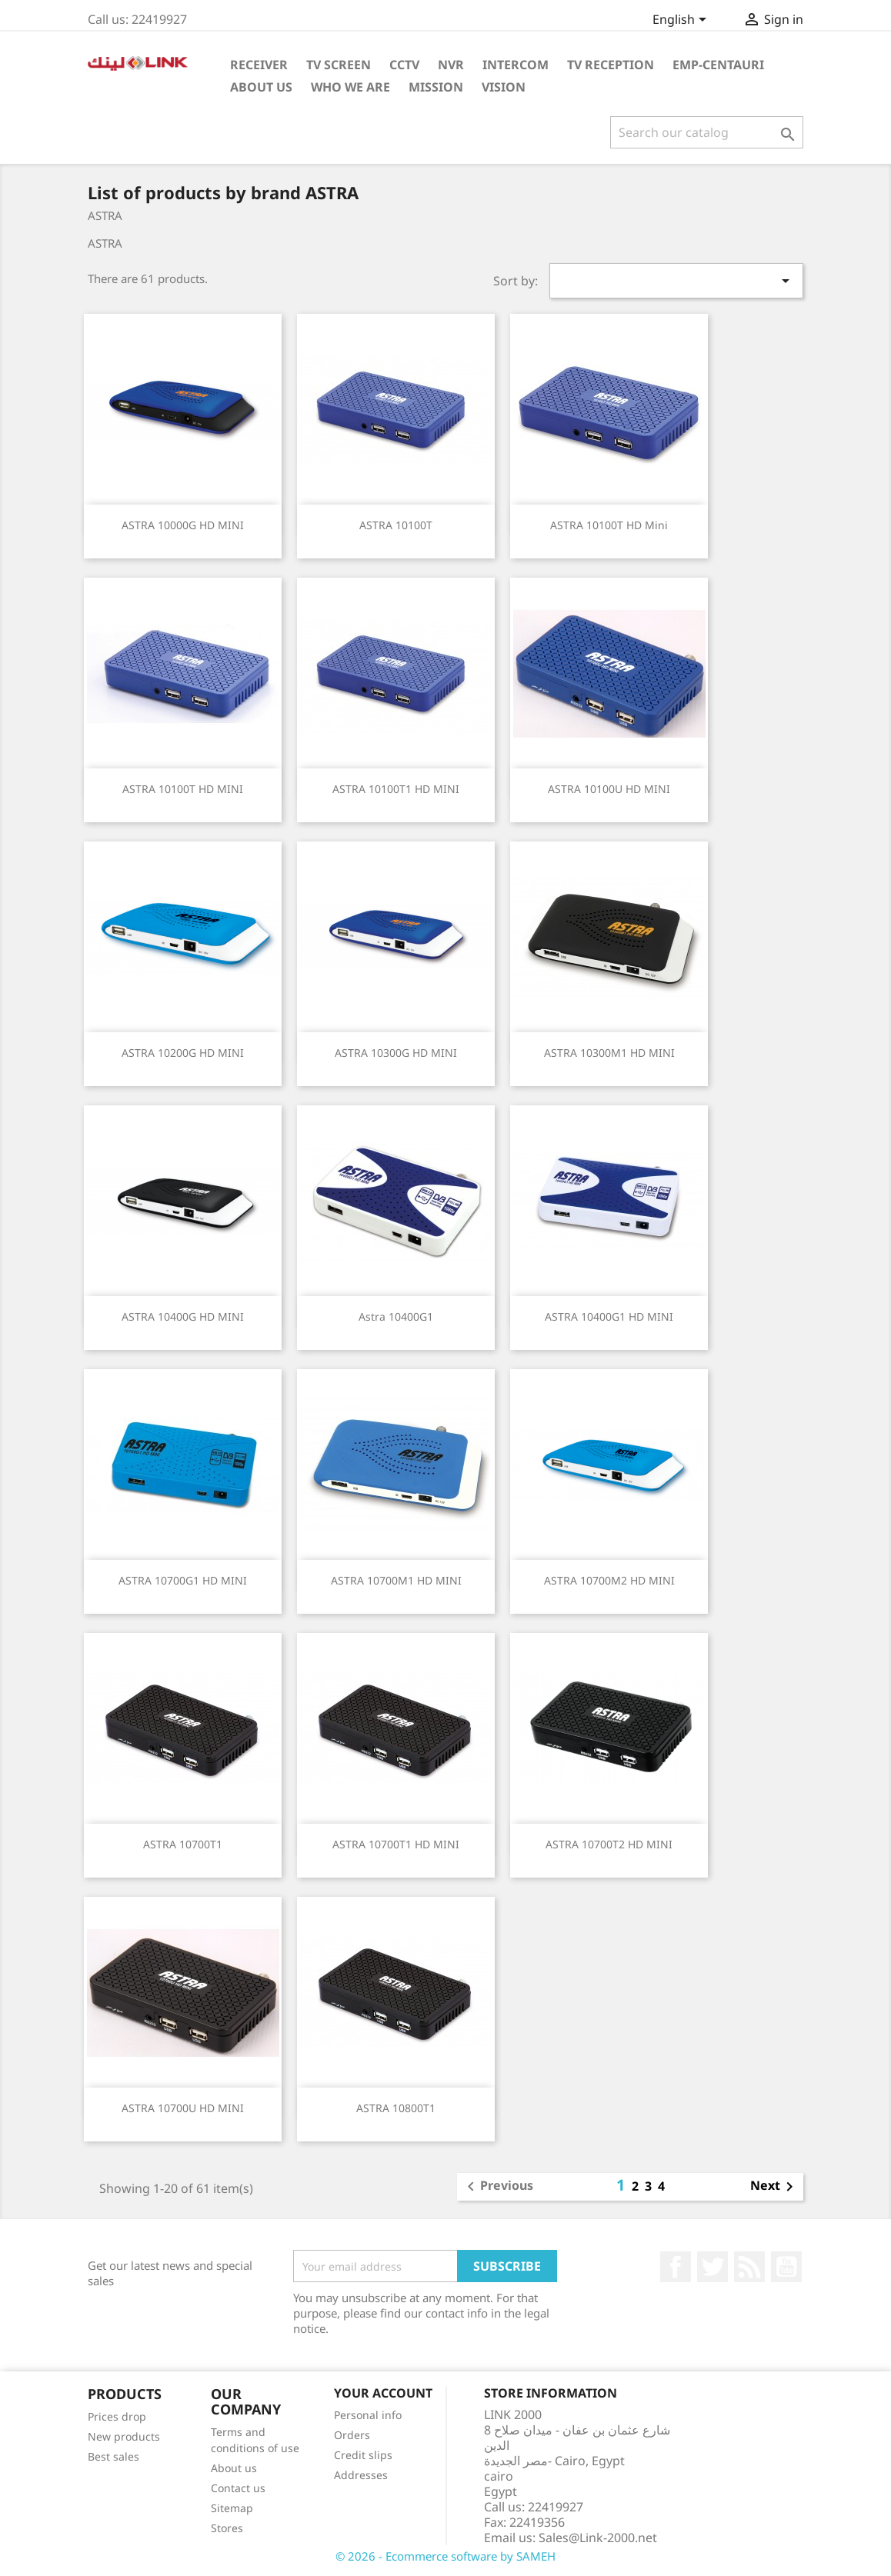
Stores (227, 2528)
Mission (436, 86)
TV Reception (610, 64)
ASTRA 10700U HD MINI (183, 2108)
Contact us (238, 2488)
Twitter (712, 2266)
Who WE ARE (350, 86)
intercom (515, 64)
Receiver (259, 64)
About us (234, 2468)
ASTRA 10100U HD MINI (609, 788)
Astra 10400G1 (396, 1316)
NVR (451, 64)
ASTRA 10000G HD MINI (183, 525)
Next (774, 2187)
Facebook (675, 2266)
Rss (749, 2266)
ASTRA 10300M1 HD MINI (609, 1052)
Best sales (113, 2456)
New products (124, 2436)
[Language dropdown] (682, 21)
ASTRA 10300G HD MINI (396, 1052)
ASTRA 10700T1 (182, 1844)
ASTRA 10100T (395, 525)
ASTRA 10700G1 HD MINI (182, 1580)
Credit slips (363, 2455)
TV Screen (338, 64)
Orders (352, 2435)
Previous (497, 2187)
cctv (404, 64)
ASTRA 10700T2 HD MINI (609, 1844)
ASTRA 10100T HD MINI (182, 788)
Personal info (368, 2415)
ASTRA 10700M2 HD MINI (609, 1580)
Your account (383, 2392)
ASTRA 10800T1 (395, 2108)
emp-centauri (718, 64)
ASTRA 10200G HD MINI (183, 1052)
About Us (261, 86)
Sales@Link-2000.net (598, 2537)
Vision (504, 86)
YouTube (786, 2266)
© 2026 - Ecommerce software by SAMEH (445, 2556)
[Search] (706, 132)
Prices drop (117, 2416)
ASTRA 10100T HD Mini (609, 525)
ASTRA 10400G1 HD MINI (609, 1316)
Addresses (361, 2475)
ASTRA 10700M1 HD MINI (396, 1580)
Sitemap (232, 2508)
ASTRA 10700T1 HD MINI (395, 1844)
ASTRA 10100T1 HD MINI (395, 788)
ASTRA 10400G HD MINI (183, 1316)
